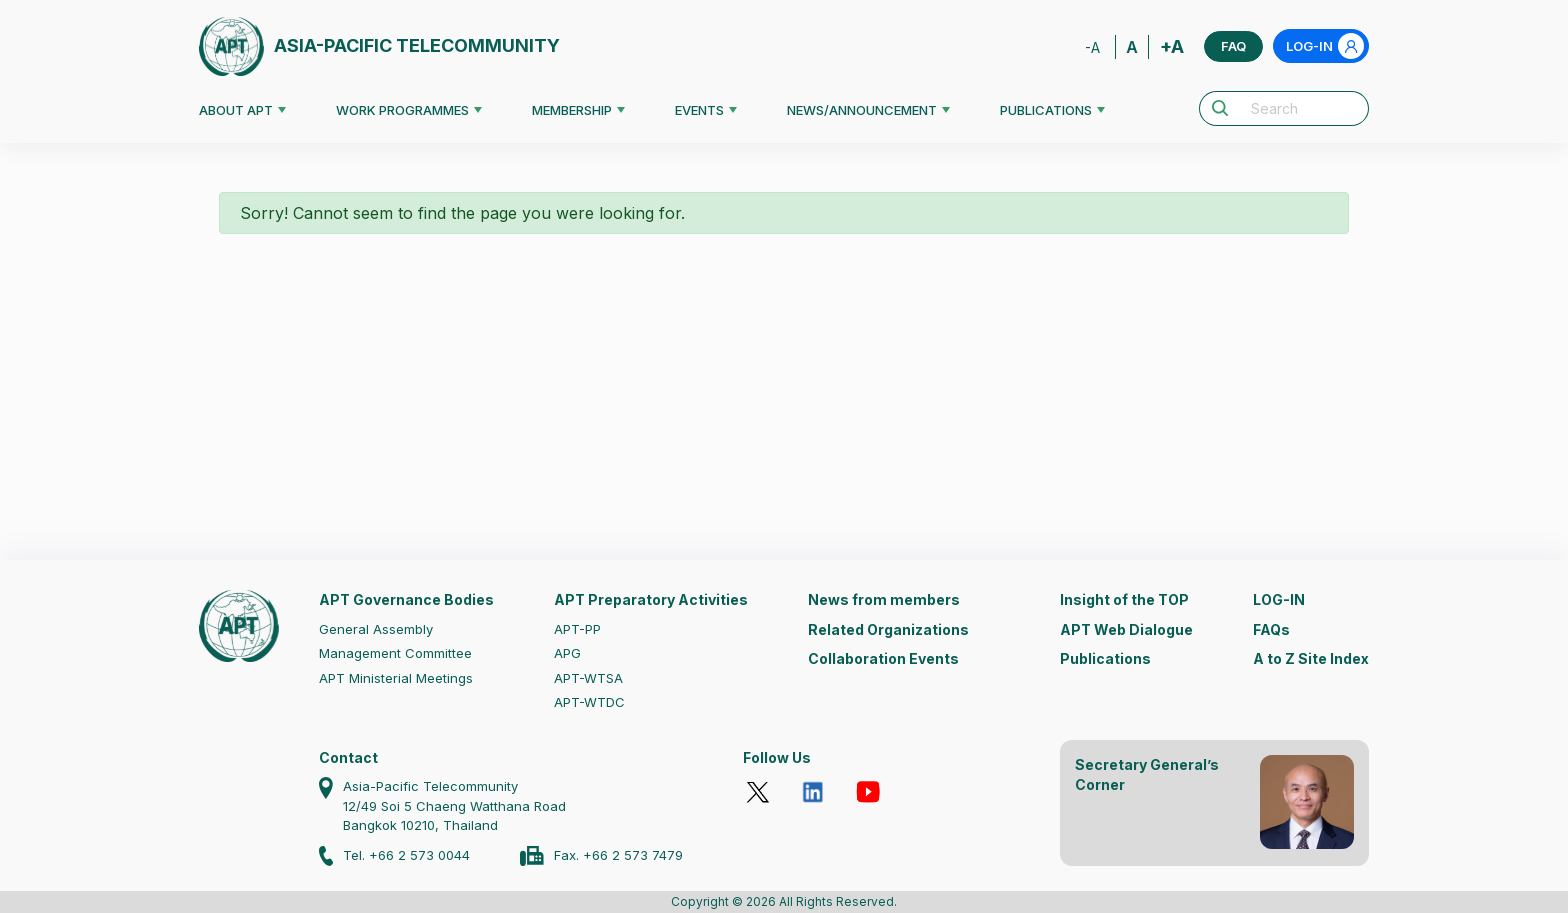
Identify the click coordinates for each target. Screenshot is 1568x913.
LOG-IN (1325, 46)
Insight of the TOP (1124, 599)
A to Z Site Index (1311, 658)
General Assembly (376, 629)
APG (567, 653)
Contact (348, 757)
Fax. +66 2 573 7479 (618, 855)
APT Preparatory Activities (651, 599)
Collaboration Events (883, 658)
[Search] (1304, 108)
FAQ (1233, 46)
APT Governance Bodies (406, 599)
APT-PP (577, 629)
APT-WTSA (588, 678)
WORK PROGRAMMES (402, 110)
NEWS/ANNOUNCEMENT (862, 110)
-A (1092, 47)
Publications (1105, 658)
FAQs (1271, 629)
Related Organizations (888, 629)
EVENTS (699, 110)
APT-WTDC (589, 702)
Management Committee (395, 653)
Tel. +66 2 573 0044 (406, 855)
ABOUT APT (236, 110)
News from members (884, 599)
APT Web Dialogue (1126, 629)
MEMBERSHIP (572, 110)
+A (1172, 46)
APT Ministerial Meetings (396, 678)
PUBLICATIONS (1046, 110)
